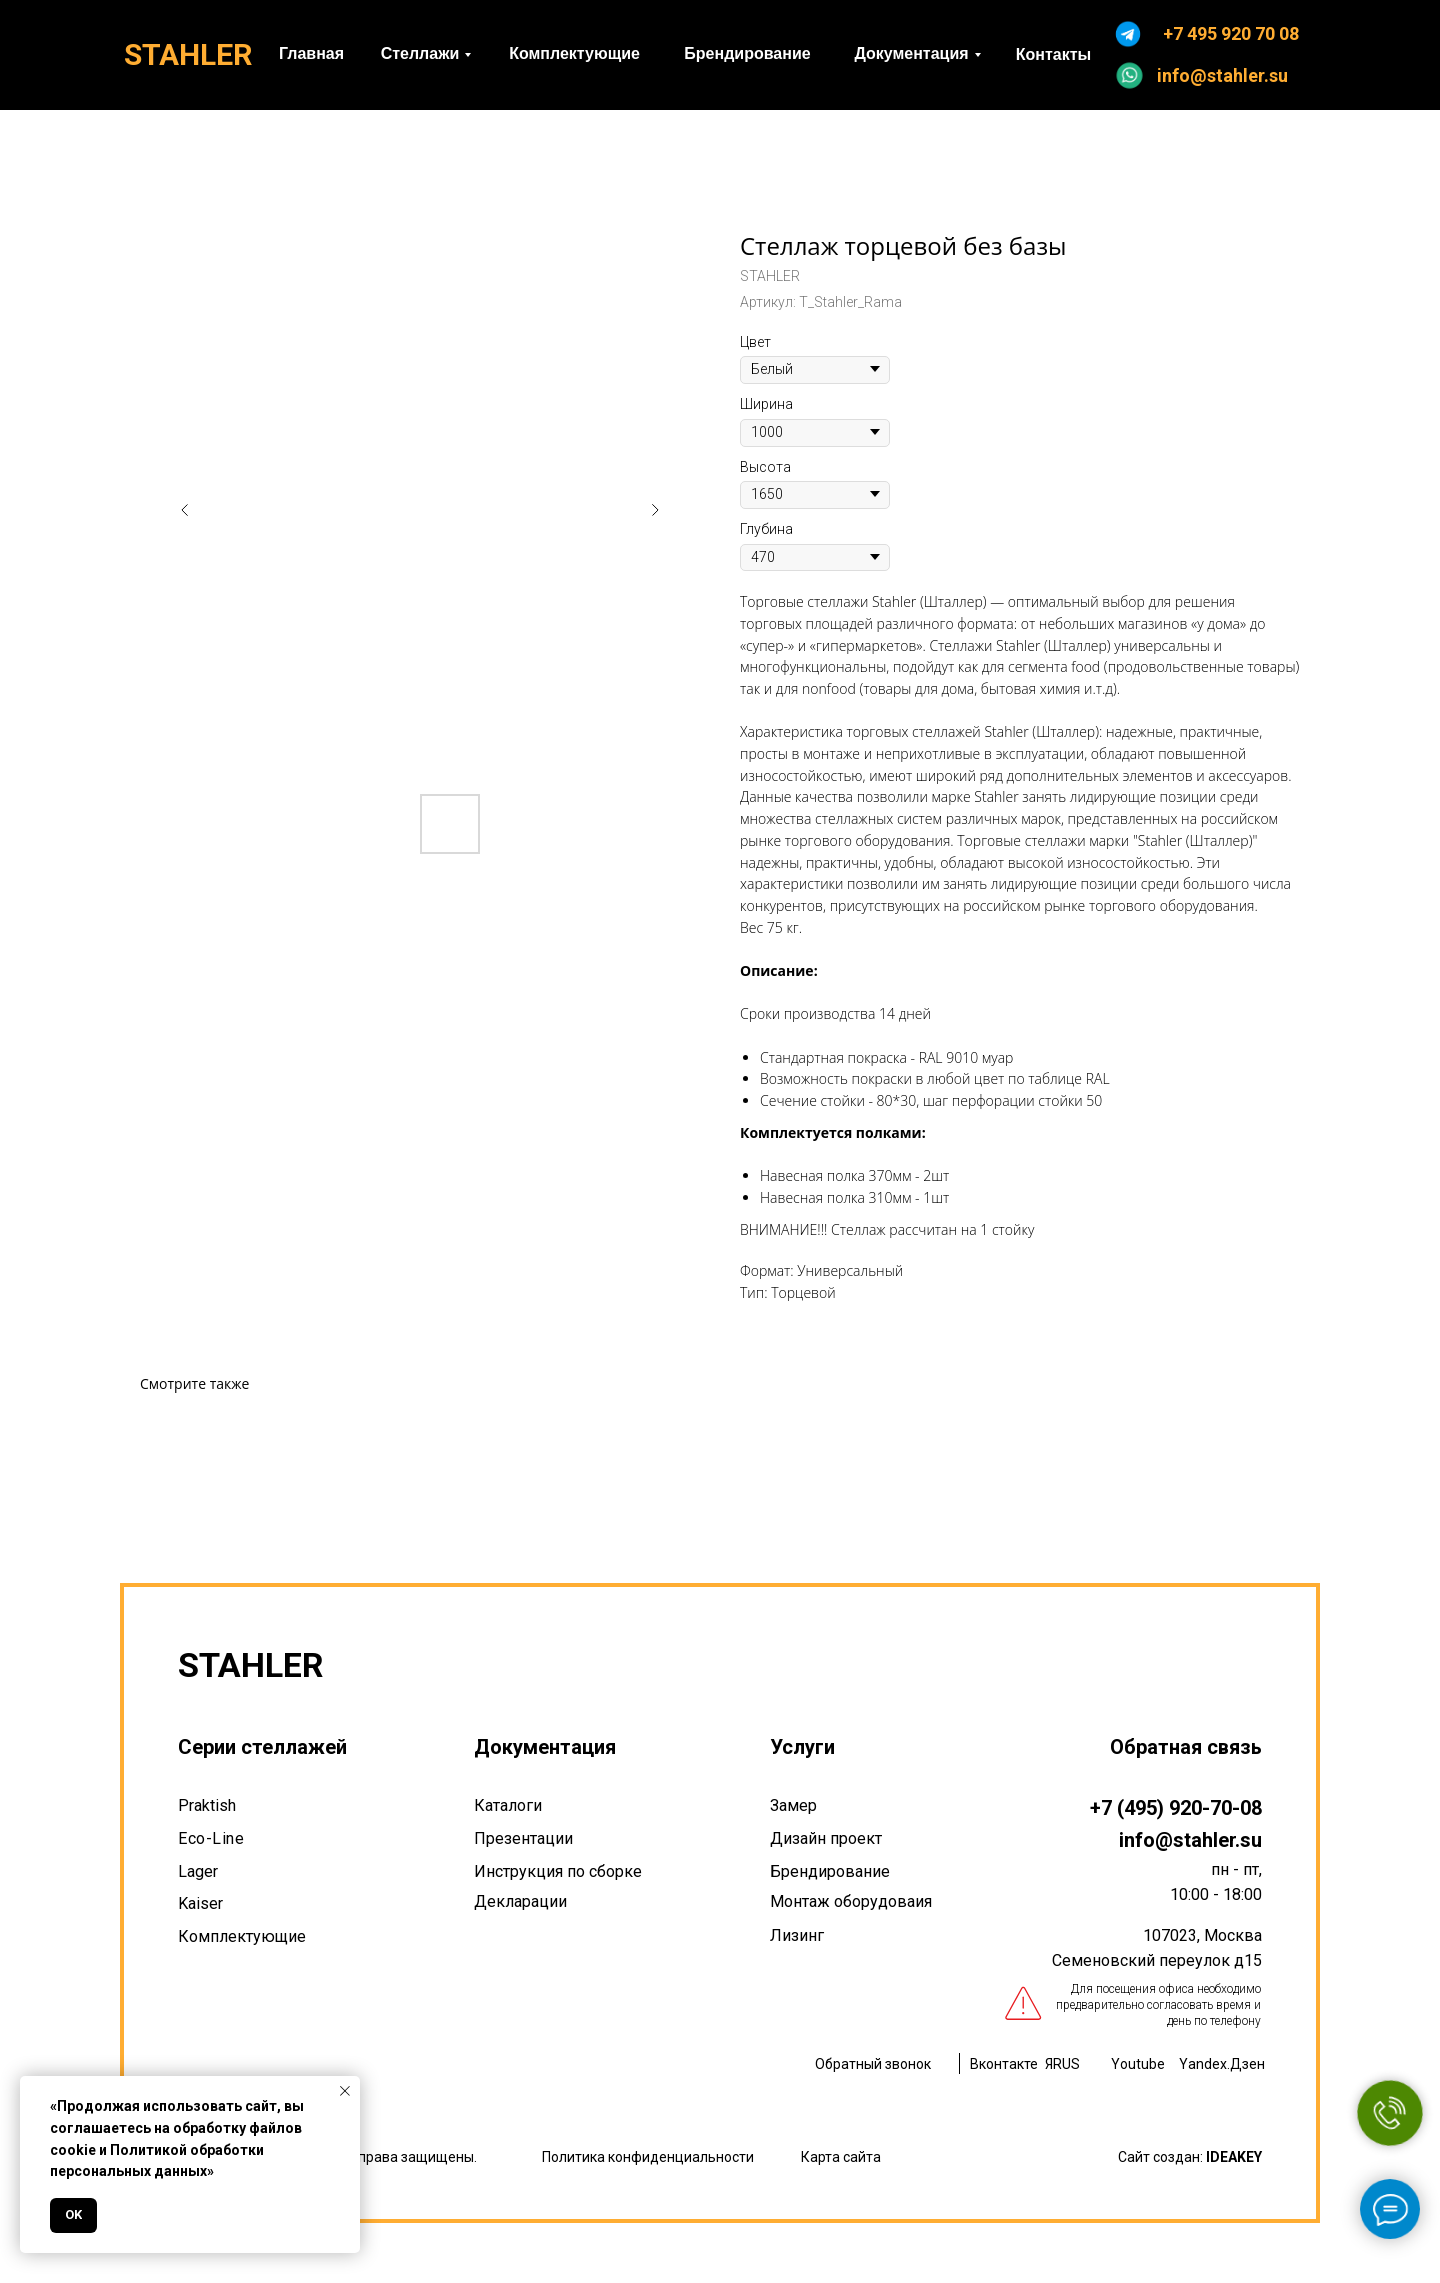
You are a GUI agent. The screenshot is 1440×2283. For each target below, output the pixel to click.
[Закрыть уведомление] (345, 2091)
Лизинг (797, 1935)
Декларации (520, 1901)
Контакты (1053, 54)
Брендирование (747, 53)
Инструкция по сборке (558, 1871)
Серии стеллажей (262, 1747)
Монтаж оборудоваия (851, 1901)
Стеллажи (420, 53)
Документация (911, 53)
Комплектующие (574, 53)
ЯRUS (1062, 2064)
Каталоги (508, 1805)
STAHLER (188, 54)
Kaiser (200, 1903)
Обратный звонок (873, 2064)
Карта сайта (841, 2157)
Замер (793, 1805)
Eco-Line (211, 1838)
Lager (198, 1871)
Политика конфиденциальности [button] (648, 2157)
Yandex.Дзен (1222, 2064)
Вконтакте (1004, 2064)
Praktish (207, 1805)
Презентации (523, 1838)
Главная (311, 53)
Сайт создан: (1190, 2157)
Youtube (1138, 2064)
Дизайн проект (826, 1838)
